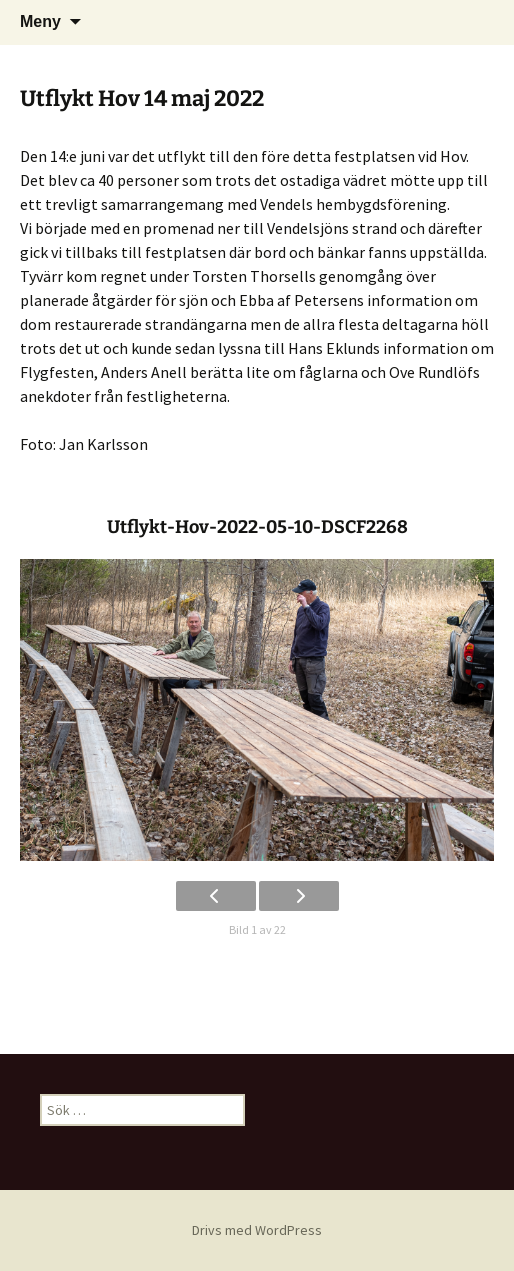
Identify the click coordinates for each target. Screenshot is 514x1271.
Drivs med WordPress (257, 1230)
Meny (40, 21)
